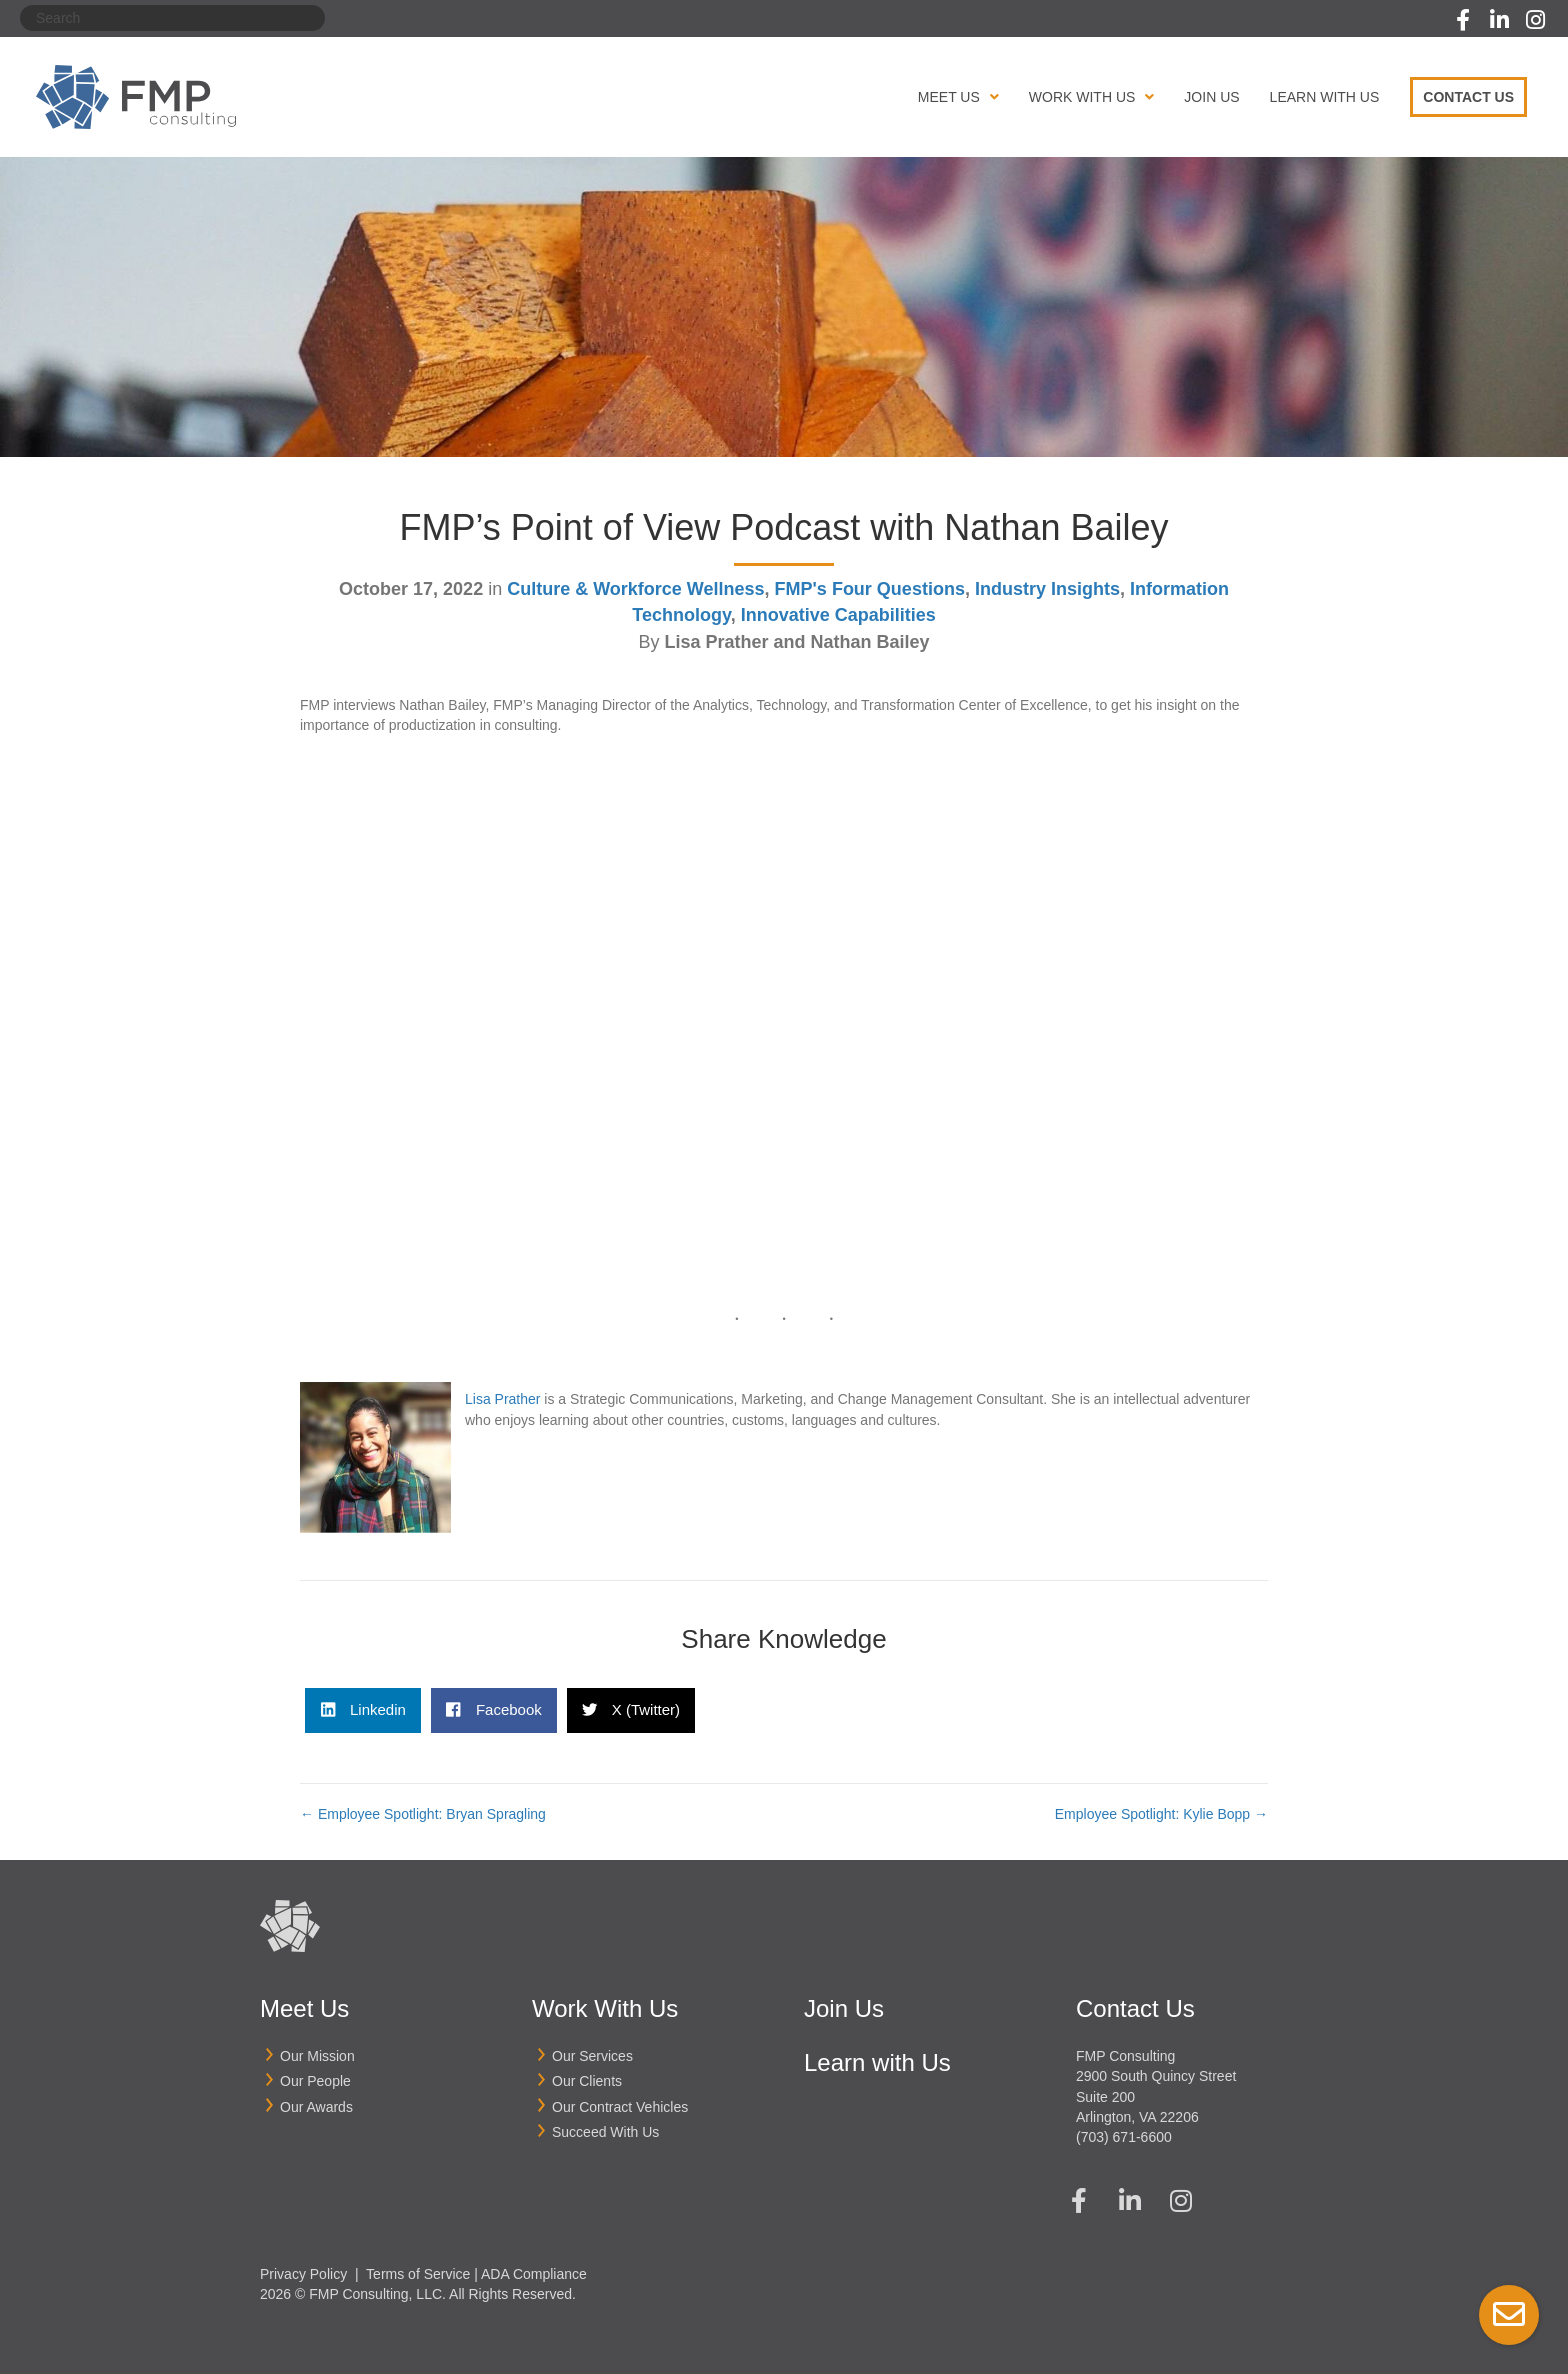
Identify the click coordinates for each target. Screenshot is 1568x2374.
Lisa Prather (502, 1399)
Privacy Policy (303, 2273)
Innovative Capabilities (838, 615)
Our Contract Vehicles (620, 2107)
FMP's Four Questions (870, 589)
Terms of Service (418, 2273)
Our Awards (316, 2107)
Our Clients (587, 2081)
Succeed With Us (605, 2132)
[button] (1463, 20)
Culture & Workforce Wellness (635, 589)
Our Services (592, 2056)
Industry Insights (1047, 589)
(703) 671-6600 (1124, 2137)
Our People (315, 2081)
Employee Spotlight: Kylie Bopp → (1161, 1814)
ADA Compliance (534, 2273)
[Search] (172, 18)
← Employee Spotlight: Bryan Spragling (423, 1814)
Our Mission (317, 2056)
